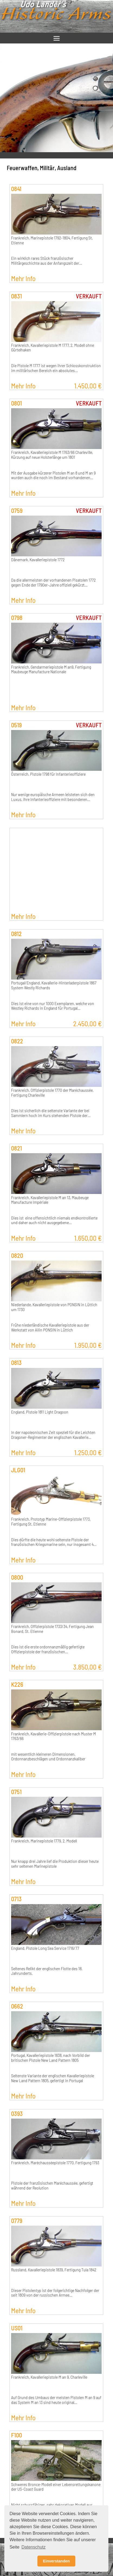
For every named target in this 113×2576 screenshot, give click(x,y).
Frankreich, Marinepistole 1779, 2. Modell (44, 1840)
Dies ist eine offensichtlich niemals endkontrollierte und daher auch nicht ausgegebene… (54, 1220)
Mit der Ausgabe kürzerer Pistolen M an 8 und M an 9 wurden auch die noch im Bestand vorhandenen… (53, 475)
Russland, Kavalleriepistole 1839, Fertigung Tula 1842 (53, 2269)
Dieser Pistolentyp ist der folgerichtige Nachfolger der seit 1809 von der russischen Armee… (55, 2293)
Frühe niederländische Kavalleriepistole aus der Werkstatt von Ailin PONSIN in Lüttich (50, 1327)
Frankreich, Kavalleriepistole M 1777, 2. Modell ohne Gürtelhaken (52, 348)
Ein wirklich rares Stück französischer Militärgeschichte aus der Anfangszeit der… (46, 261)
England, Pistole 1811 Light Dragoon (39, 1411)
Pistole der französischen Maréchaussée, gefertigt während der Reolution (52, 2185)
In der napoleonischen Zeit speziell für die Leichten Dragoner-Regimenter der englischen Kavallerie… (53, 1435)
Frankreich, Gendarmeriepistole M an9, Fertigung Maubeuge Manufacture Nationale (51, 669)
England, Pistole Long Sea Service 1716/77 (45, 1948)
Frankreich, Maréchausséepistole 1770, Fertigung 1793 (55, 2162)
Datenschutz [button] (33, 2547)
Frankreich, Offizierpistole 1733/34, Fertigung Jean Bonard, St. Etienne (52, 1629)
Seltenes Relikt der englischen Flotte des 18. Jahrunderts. (47, 1971)
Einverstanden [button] (56, 2561)
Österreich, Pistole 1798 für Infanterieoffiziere (48, 774)
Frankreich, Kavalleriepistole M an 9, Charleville (49, 2377)
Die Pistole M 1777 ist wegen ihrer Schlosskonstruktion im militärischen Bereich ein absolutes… (56, 368)
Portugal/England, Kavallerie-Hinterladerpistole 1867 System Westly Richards (53, 985)
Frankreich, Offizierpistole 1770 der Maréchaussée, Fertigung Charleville (52, 1092)
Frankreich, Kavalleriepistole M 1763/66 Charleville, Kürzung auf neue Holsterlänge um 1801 (52, 455)
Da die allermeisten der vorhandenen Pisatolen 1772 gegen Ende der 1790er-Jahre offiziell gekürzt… (53, 582)
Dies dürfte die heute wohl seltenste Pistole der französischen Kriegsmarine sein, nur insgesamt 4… (53, 1542)
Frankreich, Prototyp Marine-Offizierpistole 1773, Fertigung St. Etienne (51, 1521)
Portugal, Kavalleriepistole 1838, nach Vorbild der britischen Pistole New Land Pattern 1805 (50, 2058)
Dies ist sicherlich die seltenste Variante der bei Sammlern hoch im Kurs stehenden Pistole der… (51, 1113)
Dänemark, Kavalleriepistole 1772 (37, 559)
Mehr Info (23, 278)
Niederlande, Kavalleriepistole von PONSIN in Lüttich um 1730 (54, 1307)
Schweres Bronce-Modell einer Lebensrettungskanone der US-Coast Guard (56, 2487)
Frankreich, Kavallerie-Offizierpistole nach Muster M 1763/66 (53, 1736)
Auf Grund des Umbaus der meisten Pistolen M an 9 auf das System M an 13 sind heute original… (56, 2400)
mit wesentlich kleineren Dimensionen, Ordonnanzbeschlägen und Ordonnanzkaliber (48, 1756)
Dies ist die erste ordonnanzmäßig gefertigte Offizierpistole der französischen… (48, 1649)
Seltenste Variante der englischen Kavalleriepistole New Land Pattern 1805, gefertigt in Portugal (52, 2078)
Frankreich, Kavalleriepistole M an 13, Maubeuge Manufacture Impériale (50, 1200)
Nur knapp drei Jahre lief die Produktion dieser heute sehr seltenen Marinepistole (55, 1864)
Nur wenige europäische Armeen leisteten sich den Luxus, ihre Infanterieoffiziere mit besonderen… (53, 797)
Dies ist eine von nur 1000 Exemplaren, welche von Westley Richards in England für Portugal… (52, 1006)
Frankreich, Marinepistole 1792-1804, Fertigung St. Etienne (52, 240)
